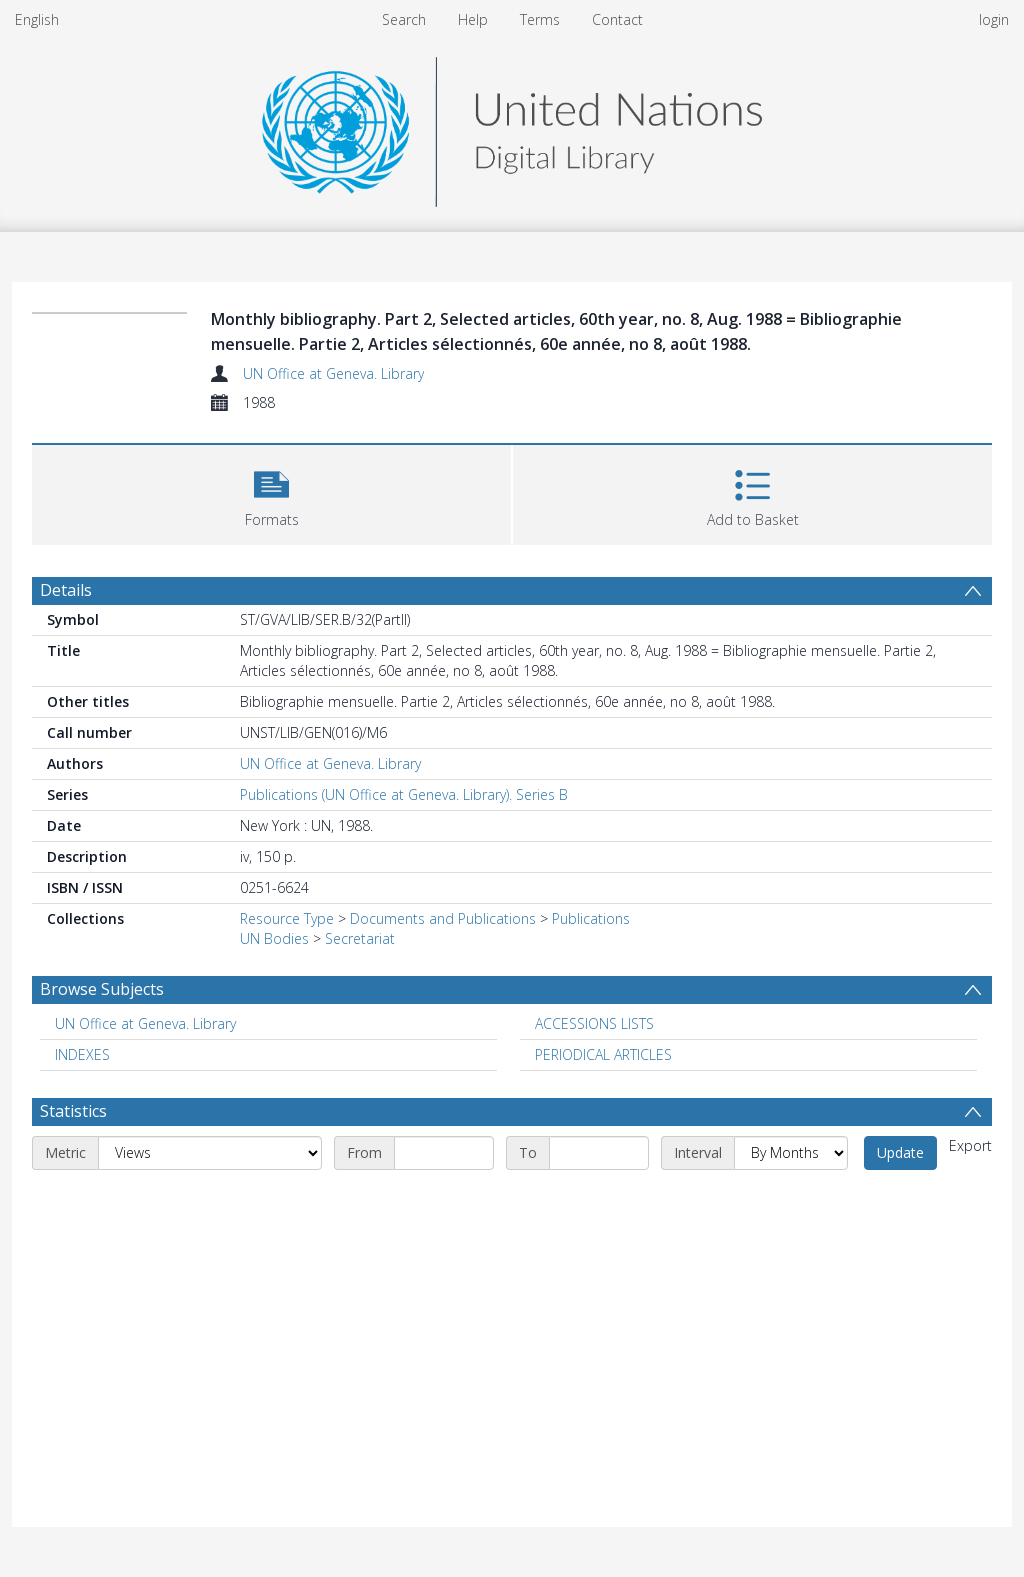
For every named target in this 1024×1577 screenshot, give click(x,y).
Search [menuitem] (404, 19)
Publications (591, 918)
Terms (540, 19)
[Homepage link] (512, 126)
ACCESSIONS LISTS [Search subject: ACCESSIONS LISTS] (594, 1023)
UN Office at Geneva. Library (333, 373)
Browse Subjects (102, 989)
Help (473, 19)
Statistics (73, 1111)
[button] (271, 492)
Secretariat (360, 938)
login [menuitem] (994, 19)
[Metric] (210, 1153)
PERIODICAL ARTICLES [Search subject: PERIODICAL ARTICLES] (603, 1054)
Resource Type (287, 918)
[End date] (599, 1153)
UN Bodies (274, 938)
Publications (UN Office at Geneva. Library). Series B (404, 794)
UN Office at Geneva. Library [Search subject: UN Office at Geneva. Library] (145, 1023)
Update (900, 1152)
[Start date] (444, 1153)
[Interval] (791, 1153)
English (37, 19)
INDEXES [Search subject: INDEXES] (82, 1054)
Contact (617, 19)
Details (66, 590)
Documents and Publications (443, 918)
